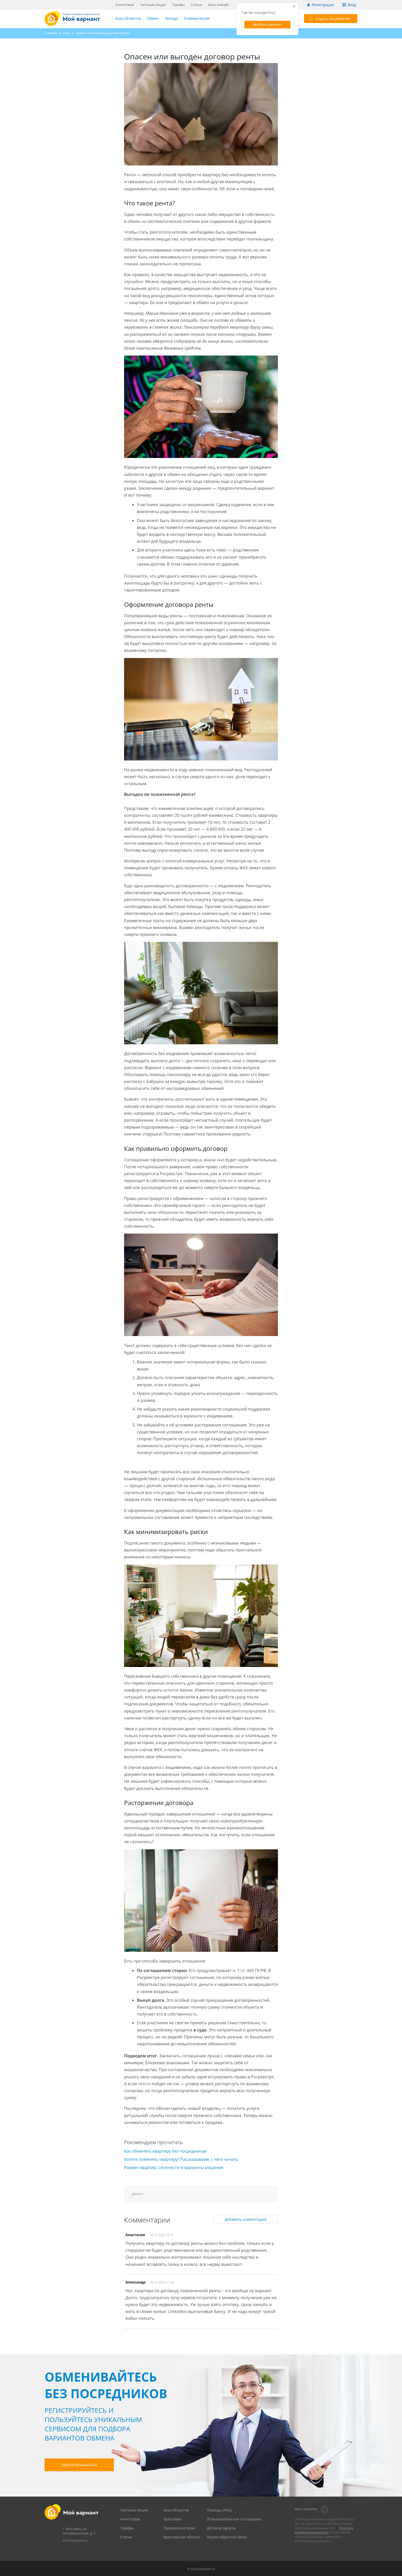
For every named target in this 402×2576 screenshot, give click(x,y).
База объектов (128, 18)
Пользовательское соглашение (234, 2519)
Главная (51, 33)
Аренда (171, 18)
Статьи (196, 4)
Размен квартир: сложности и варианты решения (173, 2167)
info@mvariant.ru (75, 2540)
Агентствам (124, 4)
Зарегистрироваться (79, 2464)
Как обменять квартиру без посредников (165, 2151)
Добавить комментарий (245, 2219)
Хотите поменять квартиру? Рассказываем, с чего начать (181, 2159)
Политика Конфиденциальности (324, 2530)
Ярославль (173, 2519)
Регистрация (323, 4)
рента (137, 2193)
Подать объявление (329, 18)
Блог (66, 33)
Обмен (153, 18)
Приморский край (179, 2528)
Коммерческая (197, 18)
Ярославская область (182, 2537)
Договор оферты (221, 2528)
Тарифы (178, 4)
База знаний (218, 4)
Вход (352, 4)
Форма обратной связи (227, 2537)
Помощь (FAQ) (219, 2510)
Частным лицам (153, 4)
